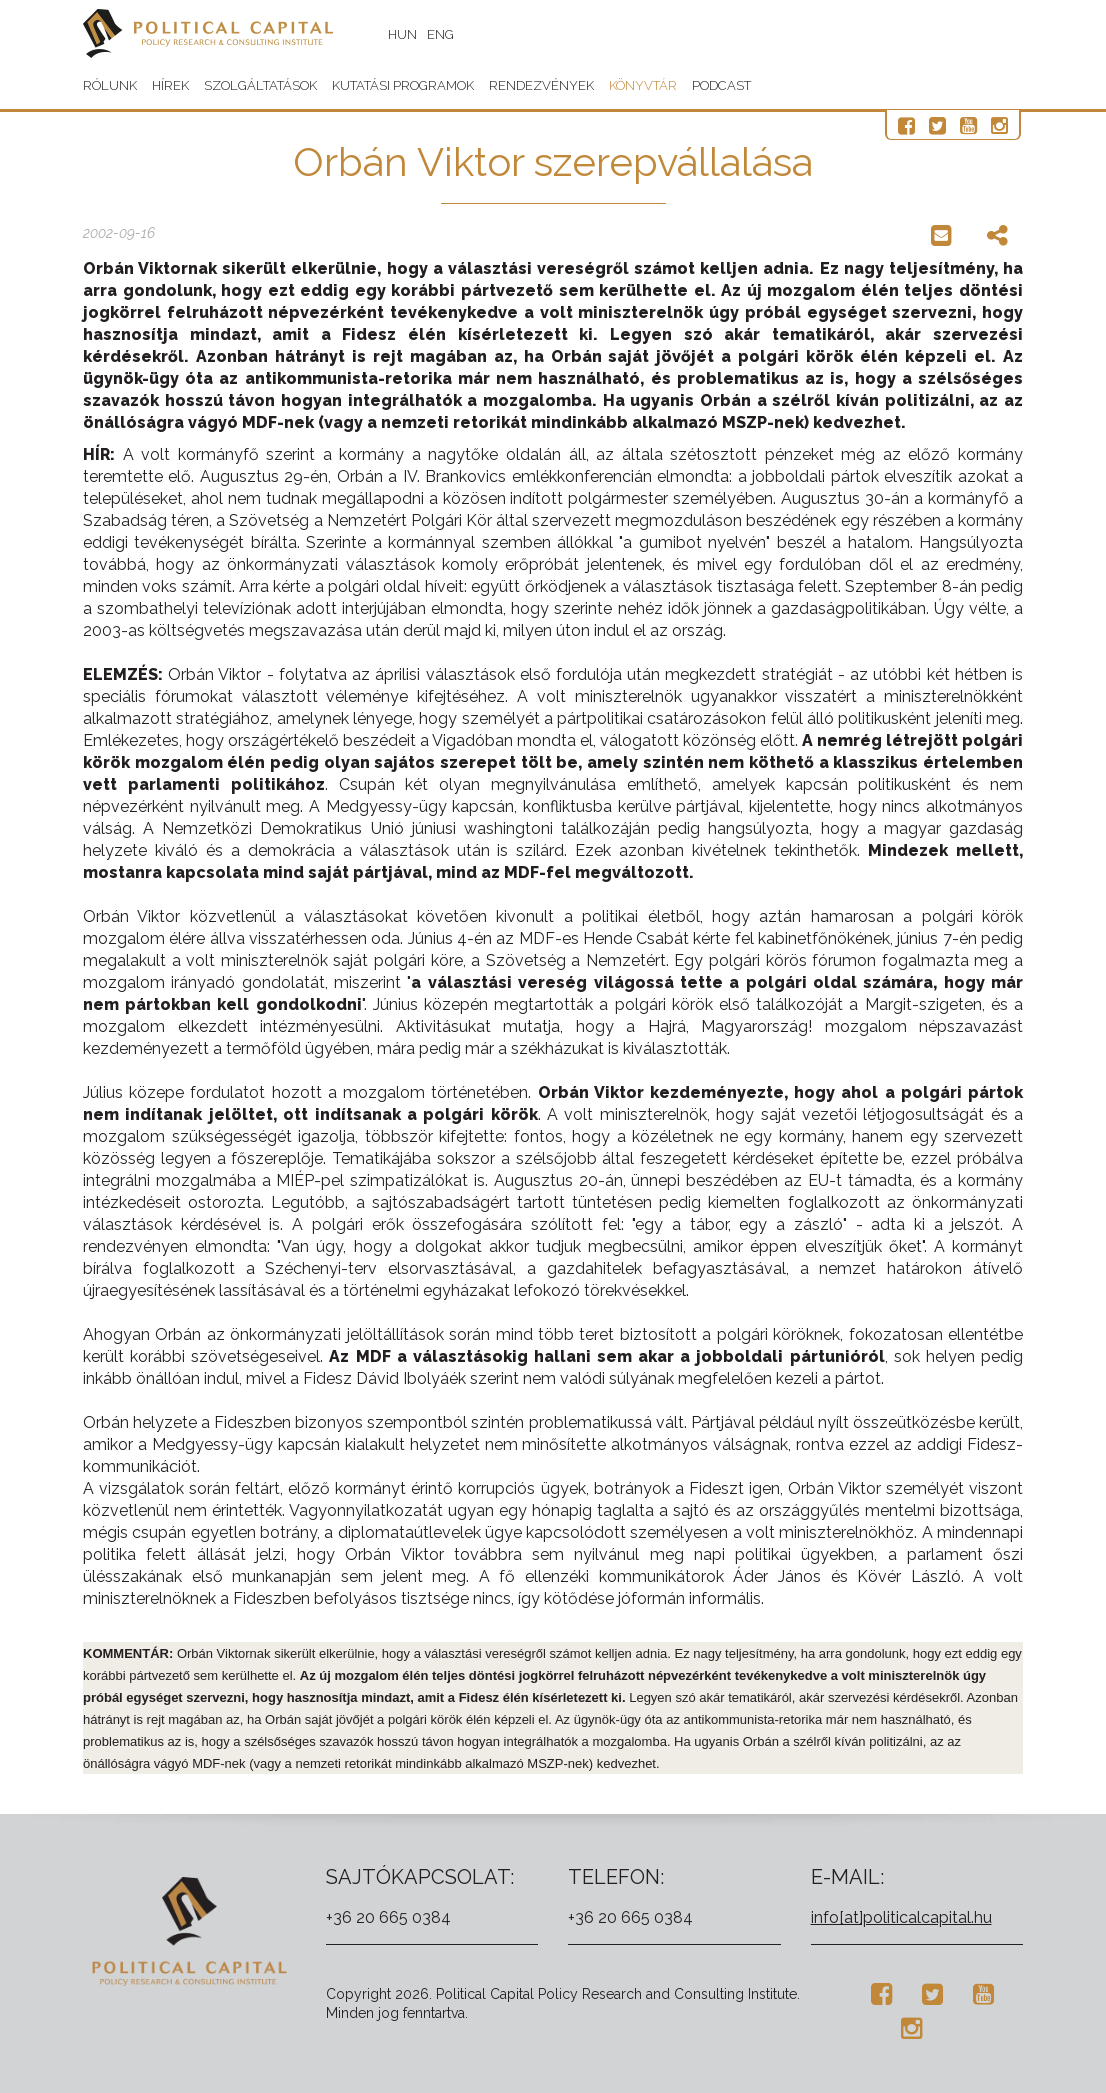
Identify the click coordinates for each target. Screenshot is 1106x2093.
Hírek (170, 85)
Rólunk (110, 85)
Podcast (721, 85)
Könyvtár (643, 85)
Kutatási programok (403, 85)
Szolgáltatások (260, 85)
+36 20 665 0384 (388, 1917)
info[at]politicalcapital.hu (901, 1917)
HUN (402, 34)
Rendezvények (541, 85)
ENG (440, 34)
